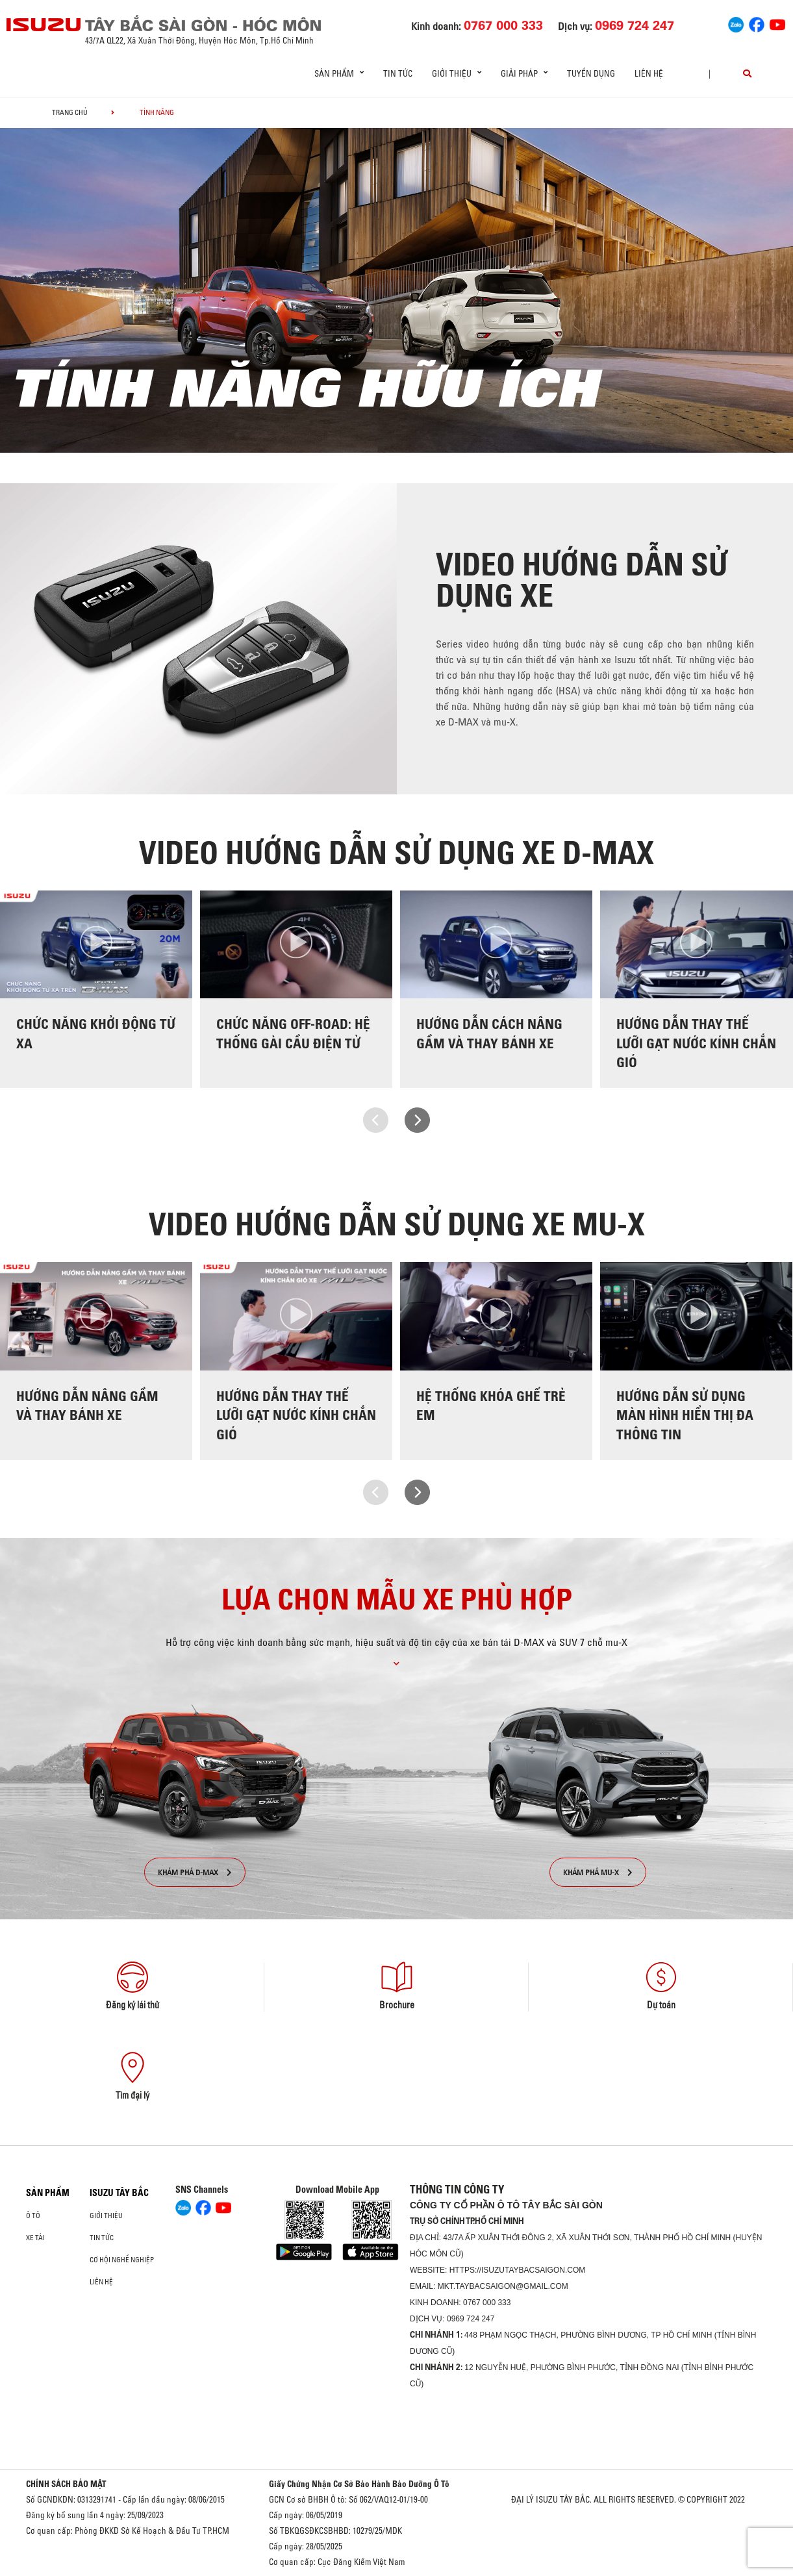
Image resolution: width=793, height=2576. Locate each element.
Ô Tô (33, 2215)
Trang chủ (70, 112)
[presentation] (376, 1120)
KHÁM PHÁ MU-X (598, 1872)
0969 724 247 (470, 2318)
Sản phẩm (47, 2193)
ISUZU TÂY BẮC (119, 2193)
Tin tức (397, 73)
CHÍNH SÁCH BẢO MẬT (66, 2484)
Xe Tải (35, 2237)
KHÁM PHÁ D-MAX (195, 1872)
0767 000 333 (486, 2302)
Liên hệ (649, 73)
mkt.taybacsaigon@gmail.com (503, 2286)
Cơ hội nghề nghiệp (122, 2259)
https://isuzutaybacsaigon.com (517, 2270)
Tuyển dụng (591, 73)
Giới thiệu (106, 2215)
